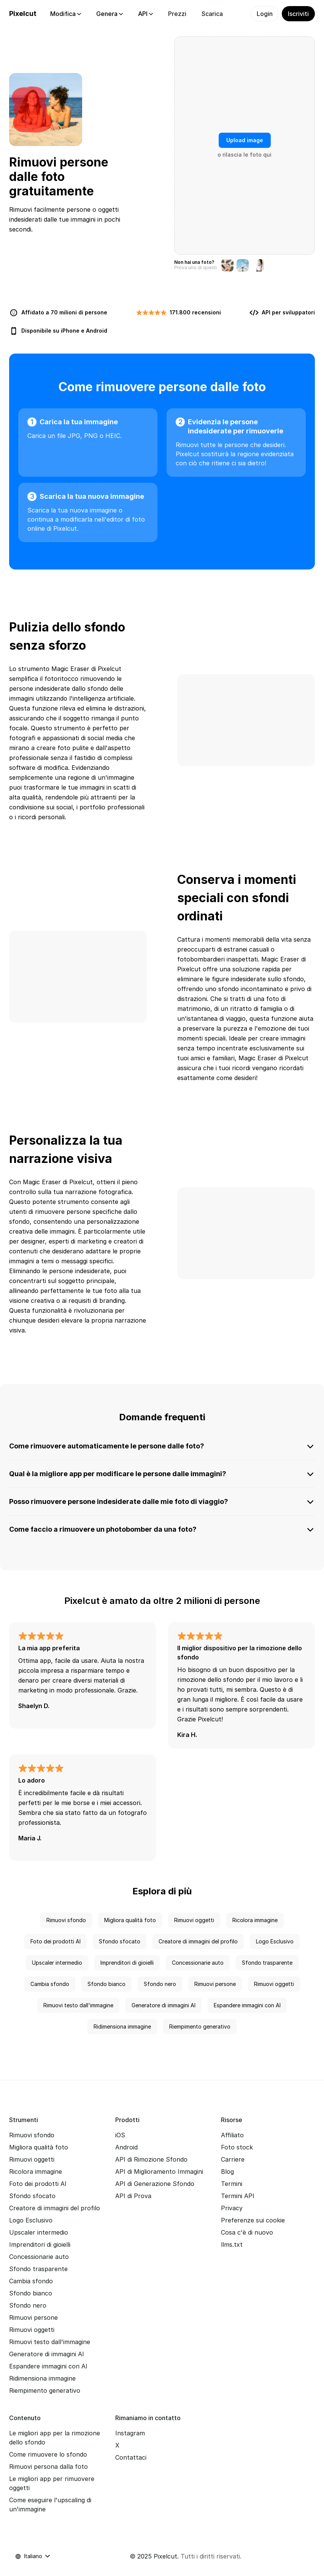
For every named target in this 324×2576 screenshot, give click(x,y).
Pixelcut (23, 13)
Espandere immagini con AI (247, 2005)
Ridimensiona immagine (122, 2026)
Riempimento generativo (199, 2026)
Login (265, 13)
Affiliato (232, 2135)
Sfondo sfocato (119, 1941)
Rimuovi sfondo (66, 1920)
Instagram (130, 2433)
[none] (162, 1053)
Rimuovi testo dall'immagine (78, 2005)
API (145, 13)
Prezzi (177, 13)
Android (96, 330)
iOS (120, 2135)
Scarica (212, 13)
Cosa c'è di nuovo (247, 2232)
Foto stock (237, 2147)
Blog (227, 2171)
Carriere (233, 2159)
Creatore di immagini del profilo (198, 1941)
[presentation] (244, 145)
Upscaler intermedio (57, 1962)
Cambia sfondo (49, 1984)
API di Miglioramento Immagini (159, 2171)
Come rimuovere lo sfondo (48, 2454)
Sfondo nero (160, 1984)
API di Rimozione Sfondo (151, 2159)
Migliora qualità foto (130, 1920)
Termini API (237, 2196)
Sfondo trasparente (267, 1962)
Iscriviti (298, 13)
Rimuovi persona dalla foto (48, 2466)
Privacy (232, 2208)
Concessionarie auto (198, 1962)
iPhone (70, 330)
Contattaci (130, 2457)
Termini (231, 2183)
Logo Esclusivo (275, 1941)
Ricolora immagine (255, 1920)
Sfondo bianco (106, 1984)
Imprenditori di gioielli (127, 1962)
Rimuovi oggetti (194, 1920)
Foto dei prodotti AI (55, 1941)
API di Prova (133, 2196)
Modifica (65, 13)
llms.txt (232, 2244)
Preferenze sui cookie (253, 2220)
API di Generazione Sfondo (154, 2183)
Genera (109, 13)
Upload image (244, 140)
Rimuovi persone (215, 1984)
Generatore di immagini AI (163, 2005)
